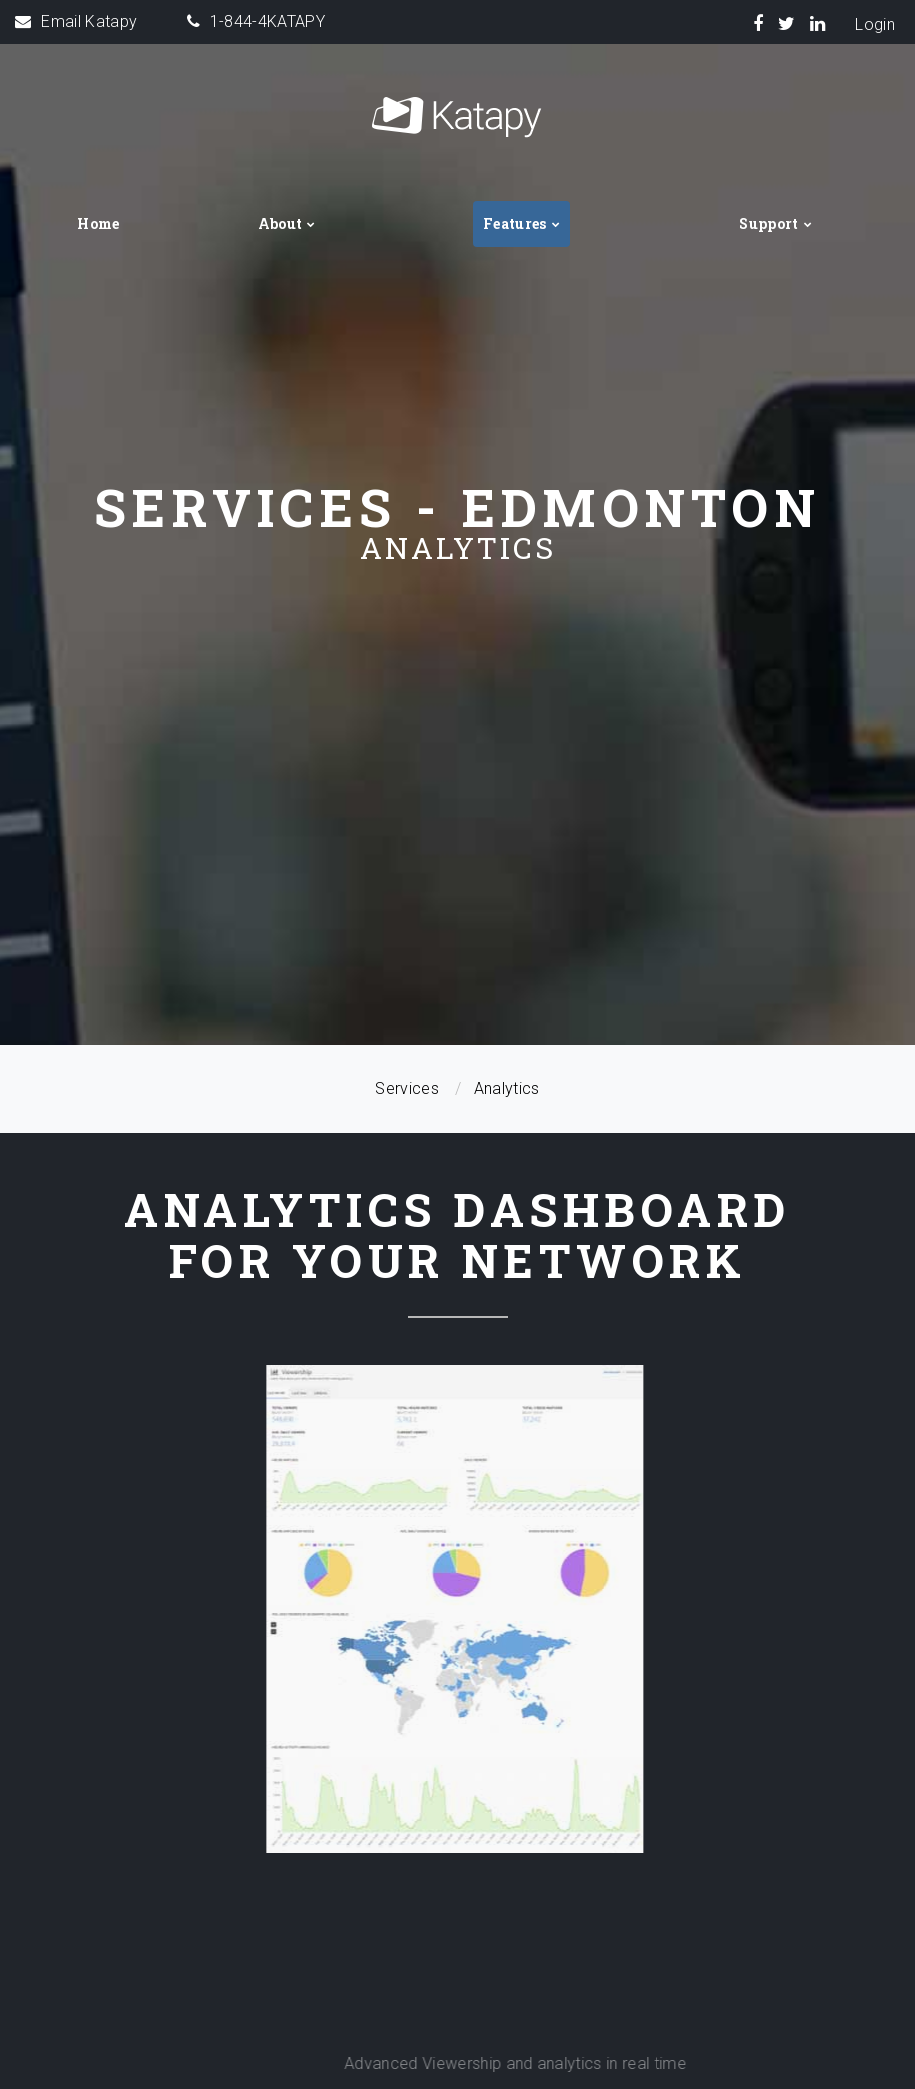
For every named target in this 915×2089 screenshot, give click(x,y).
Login (875, 24)
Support (768, 223)
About (280, 223)
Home (98, 223)
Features (515, 223)
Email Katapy (89, 21)
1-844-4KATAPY (267, 21)
